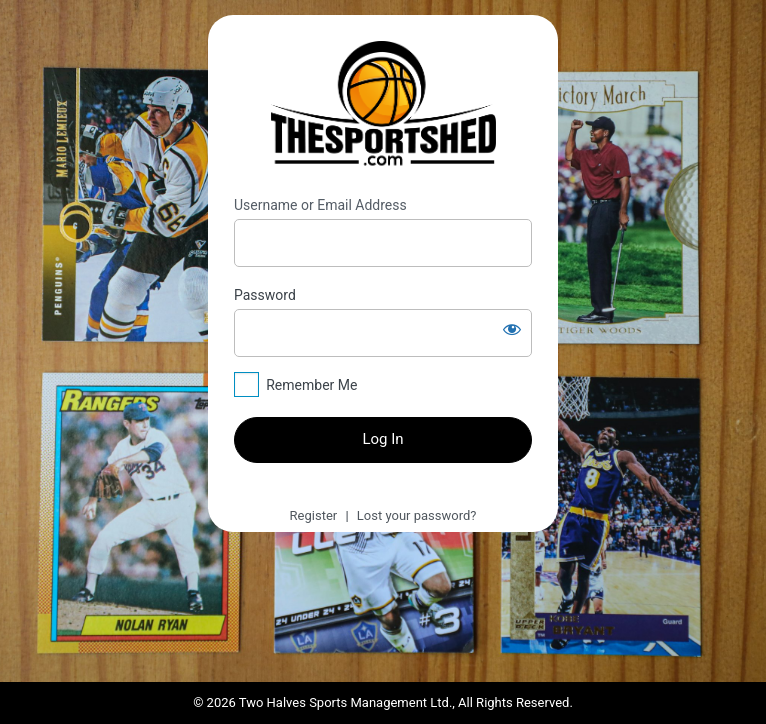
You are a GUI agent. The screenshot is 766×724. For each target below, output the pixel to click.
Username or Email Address (320, 205)
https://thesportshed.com (383, 106)
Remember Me (311, 385)
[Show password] (512, 329)
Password (265, 295)
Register (314, 515)
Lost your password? (417, 515)
